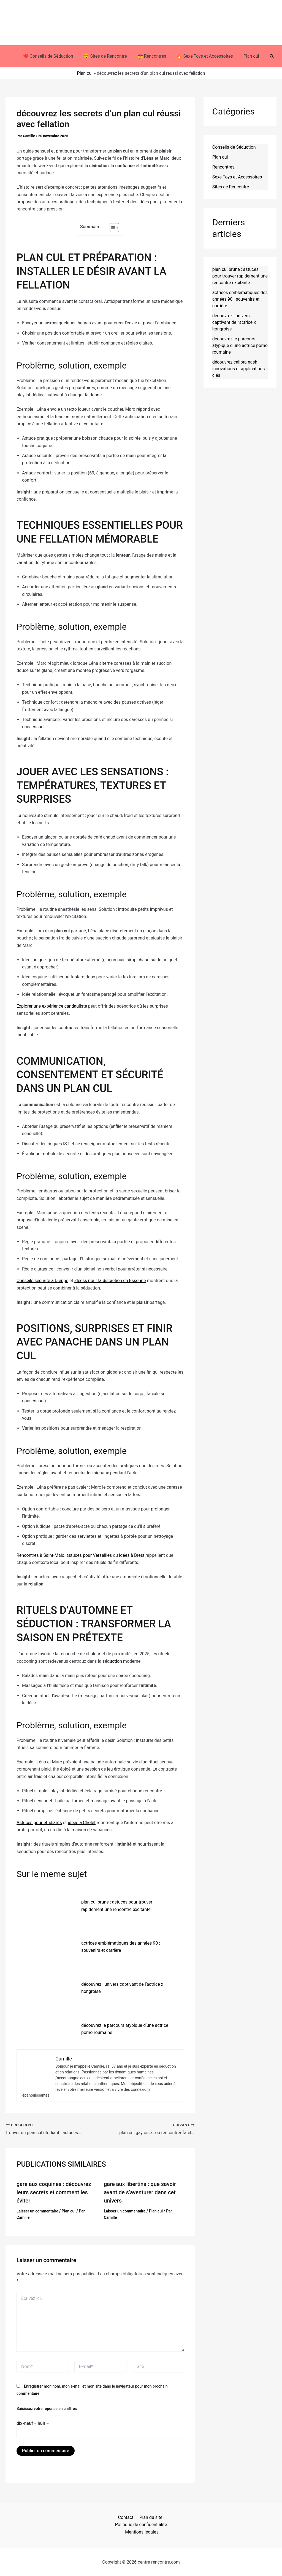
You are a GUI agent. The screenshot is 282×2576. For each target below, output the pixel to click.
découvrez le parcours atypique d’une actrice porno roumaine (240, 345)
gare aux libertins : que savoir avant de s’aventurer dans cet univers (140, 2192)
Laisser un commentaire (37, 2211)
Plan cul (248, 56)
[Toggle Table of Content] (111, 227)
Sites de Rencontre (230, 186)
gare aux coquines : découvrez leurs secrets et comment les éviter (54, 2192)
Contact (126, 2517)
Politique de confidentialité (141, 2524)
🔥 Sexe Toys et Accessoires (203, 56)
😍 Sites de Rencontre (106, 56)
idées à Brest (131, 1555)
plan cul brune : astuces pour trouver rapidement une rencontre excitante (240, 276)
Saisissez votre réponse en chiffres (47, 2408)
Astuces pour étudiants (39, 1822)
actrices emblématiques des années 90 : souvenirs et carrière (240, 299)
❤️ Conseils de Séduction (51, 56)
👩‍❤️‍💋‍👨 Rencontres (151, 56)
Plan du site (149, 2517)
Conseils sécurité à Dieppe (42, 1280)
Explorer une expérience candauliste (52, 1006)
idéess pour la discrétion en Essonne (110, 1280)
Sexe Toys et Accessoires (237, 177)
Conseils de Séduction (234, 147)
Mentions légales (142, 2532)
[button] (267, 56)
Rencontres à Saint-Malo (40, 1555)
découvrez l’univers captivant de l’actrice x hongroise (234, 322)
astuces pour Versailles (89, 1555)
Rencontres (223, 167)
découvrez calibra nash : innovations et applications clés (238, 368)
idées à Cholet (82, 1822)
